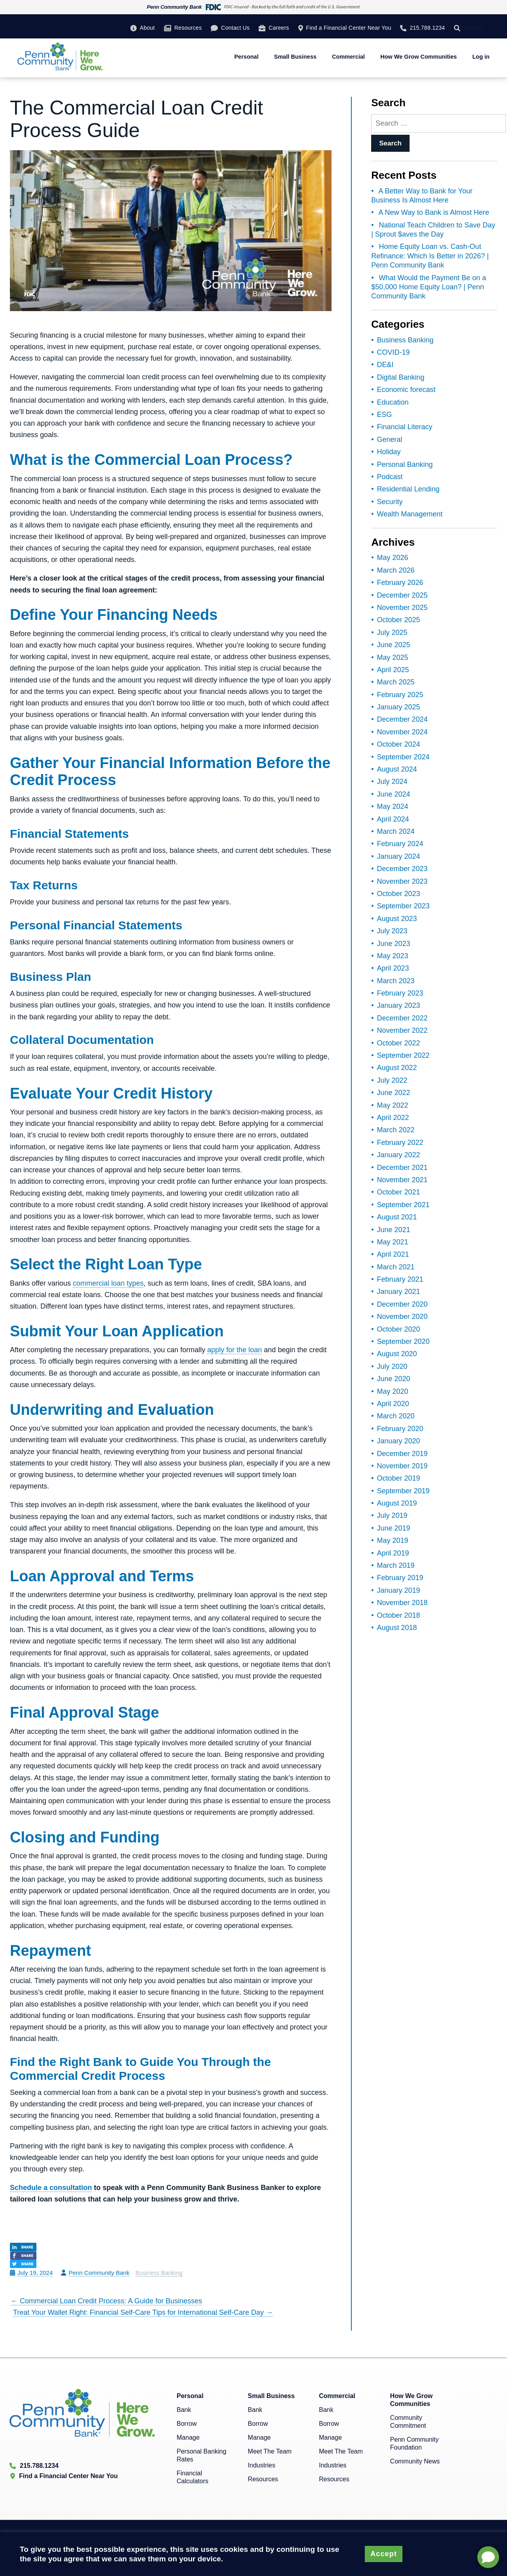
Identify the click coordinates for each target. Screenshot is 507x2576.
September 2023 (403, 906)
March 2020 (396, 1416)
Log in (481, 57)
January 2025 (398, 707)
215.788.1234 (427, 28)
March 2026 (396, 570)
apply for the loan (234, 1350)
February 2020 (400, 1429)
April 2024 (393, 819)
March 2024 (396, 831)
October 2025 (398, 620)
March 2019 (396, 1565)
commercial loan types (108, 1283)
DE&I (385, 365)
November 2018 (402, 1603)
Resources (188, 28)
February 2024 (400, 844)
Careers (279, 28)
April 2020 (393, 1404)
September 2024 (403, 757)
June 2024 (393, 794)
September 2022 (403, 1055)
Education (393, 402)
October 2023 (398, 894)
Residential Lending (408, 489)
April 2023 (393, 968)
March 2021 (396, 1267)
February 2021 (400, 1279)
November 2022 (402, 1030)
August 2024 (397, 769)
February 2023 (400, 993)
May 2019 (392, 1540)
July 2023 (392, 931)
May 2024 (392, 806)
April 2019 (393, 1553)
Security (390, 502)
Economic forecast (406, 390)
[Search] (458, 28)
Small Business (295, 57)
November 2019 (402, 1466)
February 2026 (400, 583)
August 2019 (397, 1503)
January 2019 (398, 1590)
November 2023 (402, 881)
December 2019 (402, 1454)
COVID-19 (393, 352)
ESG (384, 415)
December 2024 (402, 719)
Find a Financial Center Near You (348, 28)
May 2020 (392, 1391)
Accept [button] (383, 2554)
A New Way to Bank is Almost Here (434, 212)
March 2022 (396, 1130)
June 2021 (393, 1230)
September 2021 (403, 1205)
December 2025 (402, 595)
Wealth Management (410, 514)
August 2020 (397, 1354)
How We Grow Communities (418, 57)
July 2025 (392, 632)
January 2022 (398, 1155)
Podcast (390, 477)
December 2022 (402, 1018)
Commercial (348, 57)
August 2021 (397, 1217)
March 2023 (396, 981)
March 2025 (396, 682)
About (147, 28)
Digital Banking (401, 377)
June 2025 (393, 645)
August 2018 (397, 1628)
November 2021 (402, 1180)
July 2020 (392, 1366)
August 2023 (397, 919)
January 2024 (398, 856)
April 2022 (393, 1118)
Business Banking (159, 2272)
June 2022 (393, 1093)
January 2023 (398, 1005)
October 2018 (398, 1615)
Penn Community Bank (99, 2272)
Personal (246, 57)
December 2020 (402, 1304)
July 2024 (392, 781)
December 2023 (402, 869)
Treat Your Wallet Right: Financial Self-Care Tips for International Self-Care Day (143, 2312)
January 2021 (398, 1292)
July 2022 (392, 1080)
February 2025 (400, 695)
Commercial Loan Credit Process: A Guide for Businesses (106, 2301)
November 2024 (402, 732)
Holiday (389, 452)
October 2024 (398, 744)
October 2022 (398, 1043)
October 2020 (398, 1329)
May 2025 (392, 657)
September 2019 (403, 1491)
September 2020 (403, 1341)
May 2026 (392, 558)
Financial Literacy (405, 427)
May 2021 (392, 1242)
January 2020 (398, 1441)
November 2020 (402, 1316)
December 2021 (402, 1167)
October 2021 (398, 1192)
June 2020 (393, 1379)
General (389, 439)
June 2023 (393, 944)
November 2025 (402, 608)
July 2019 (392, 1515)
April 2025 (393, 670)
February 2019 (400, 1578)
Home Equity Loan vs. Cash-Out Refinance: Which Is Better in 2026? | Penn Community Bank (430, 256)
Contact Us (235, 28)
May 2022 (392, 1105)
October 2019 (398, 1478)
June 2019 (393, 1528)
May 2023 (392, 956)
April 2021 (393, 1254)
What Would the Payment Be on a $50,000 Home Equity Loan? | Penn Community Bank (428, 287)
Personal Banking (405, 464)
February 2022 (400, 1143)
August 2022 (397, 1068)
